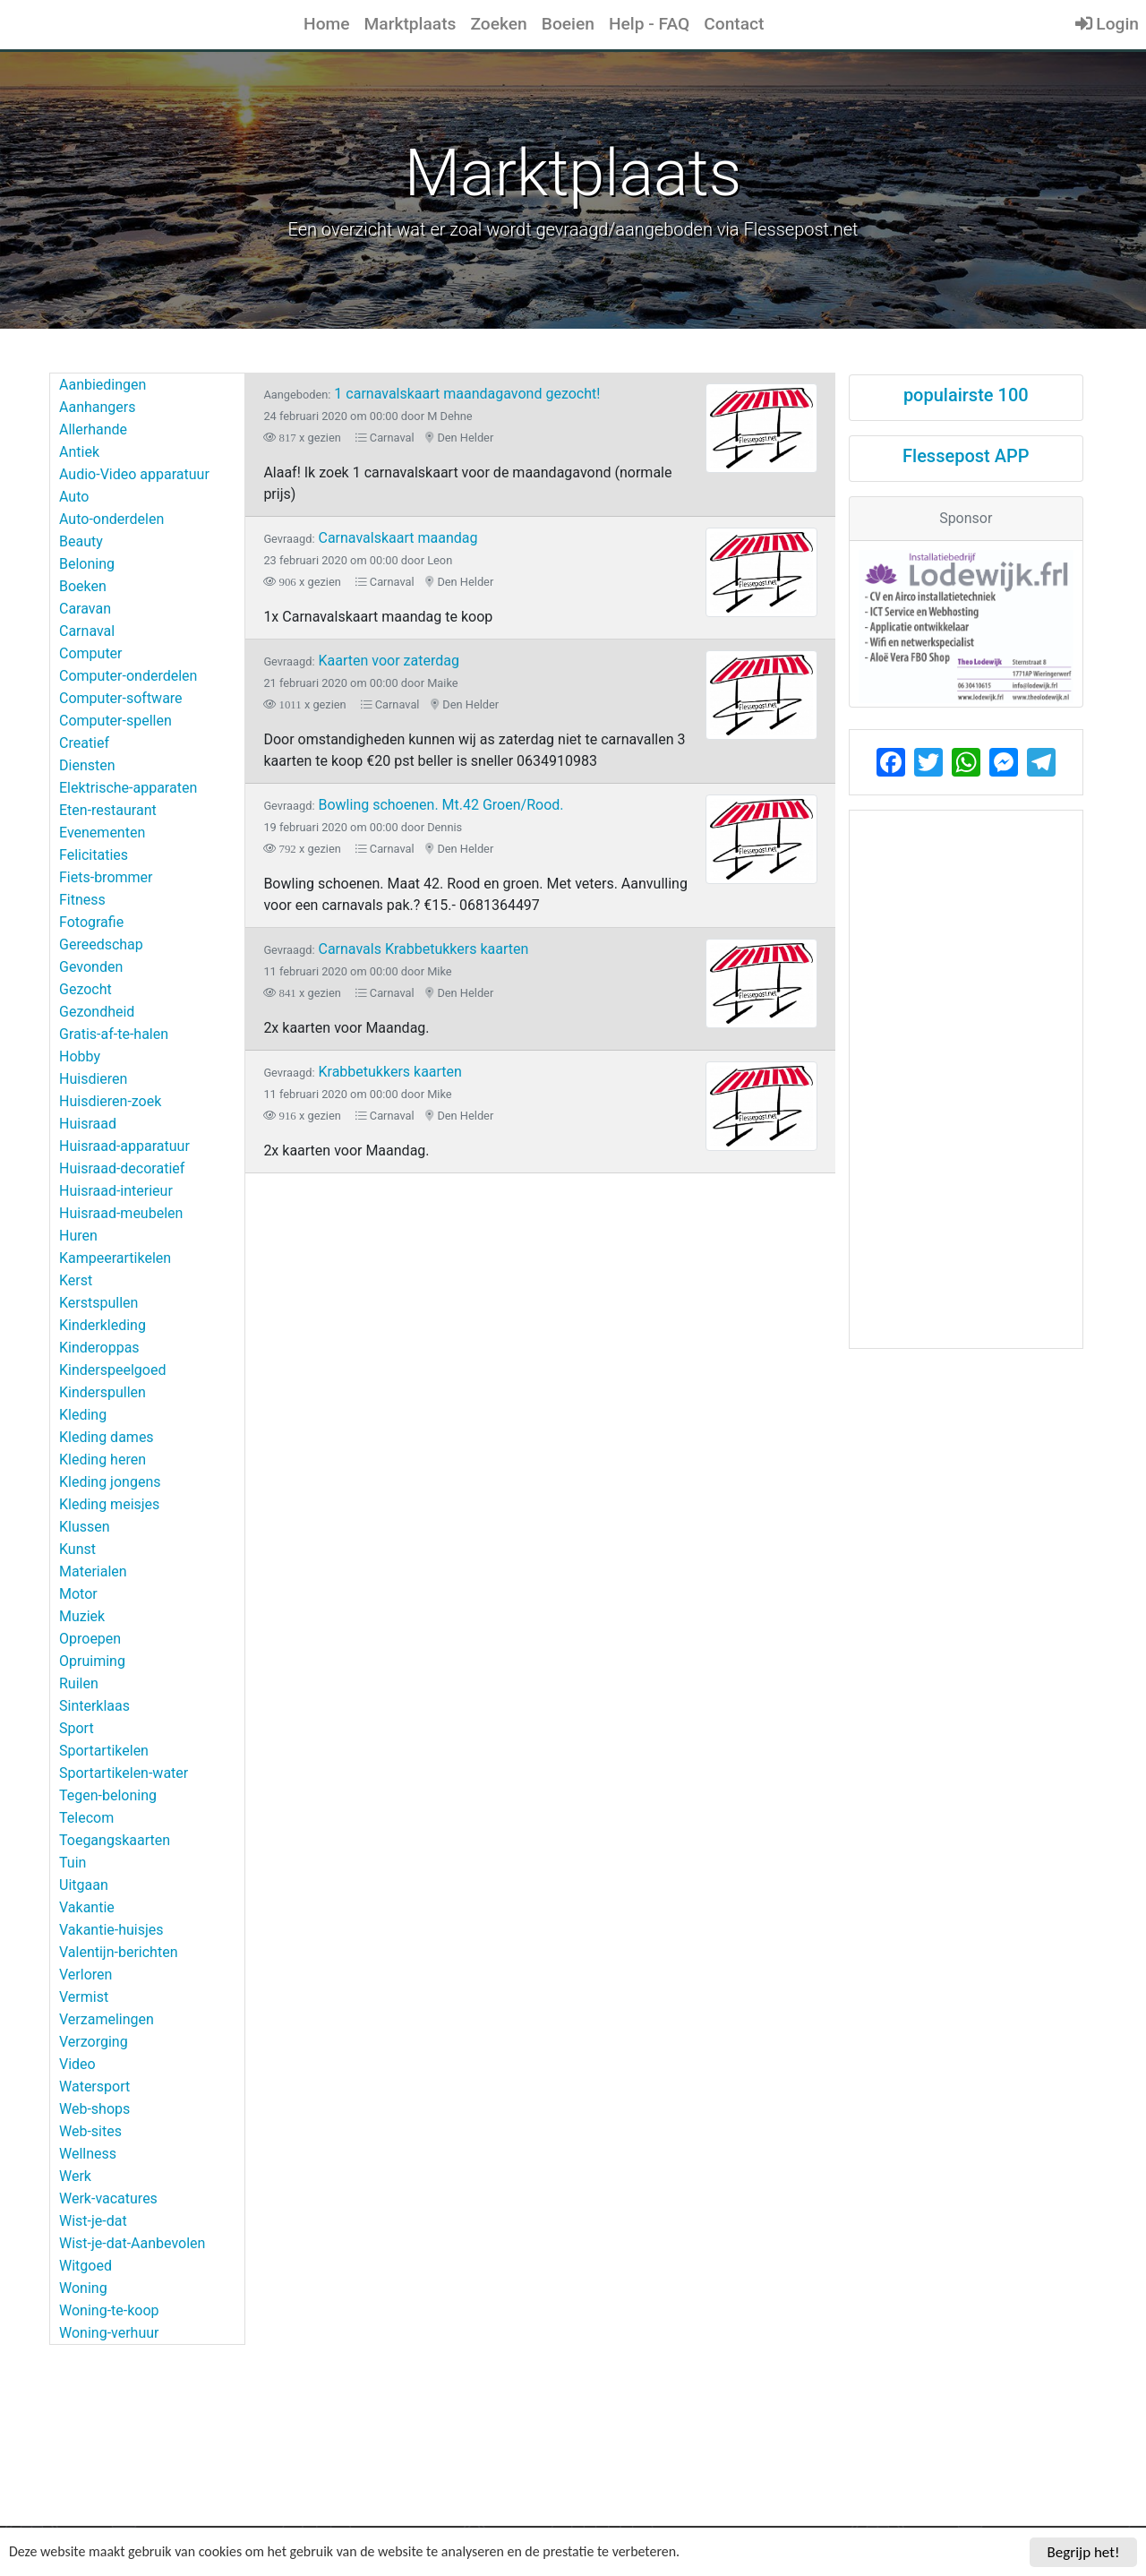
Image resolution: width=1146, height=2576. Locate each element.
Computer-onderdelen (128, 675)
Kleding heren (102, 1459)
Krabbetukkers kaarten (362, 1071)
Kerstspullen (98, 1302)
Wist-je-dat (93, 2220)
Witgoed (85, 2265)
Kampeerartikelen (115, 1258)
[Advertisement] (966, 1079)
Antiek (79, 451)
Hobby (79, 1056)
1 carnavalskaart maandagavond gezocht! (431, 393)
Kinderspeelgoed (112, 1369)
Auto (74, 496)
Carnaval (87, 631)
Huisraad (87, 1123)
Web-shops (94, 2108)
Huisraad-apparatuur (124, 1146)
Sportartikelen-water (123, 1773)
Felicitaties (93, 854)
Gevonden (91, 966)
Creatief (84, 742)
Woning (83, 2288)
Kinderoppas (99, 1347)
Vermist (83, 1996)
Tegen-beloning (108, 1795)
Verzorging (93, 2041)
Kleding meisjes (109, 1504)
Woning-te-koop (109, 2310)
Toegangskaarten (114, 1840)
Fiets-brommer (105, 877)
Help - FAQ (649, 23)
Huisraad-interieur (116, 1190)
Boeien (568, 23)
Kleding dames (106, 1437)
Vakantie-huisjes (111, 1929)
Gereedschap (101, 944)
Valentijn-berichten (118, 1952)
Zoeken (498, 23)
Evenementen (102, 832)
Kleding (83, 1414)
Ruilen (78, 1683)
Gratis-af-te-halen (113, 1034)
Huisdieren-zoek (110, 1101)
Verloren (85, 1974)
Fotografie (91, 922)
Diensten (87, 765)
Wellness (87, 2153)
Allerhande (93, 429)
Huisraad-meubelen (121, 1213)
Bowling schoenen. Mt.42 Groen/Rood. (413, 804)
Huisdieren (93, 1078)
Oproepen (90, 1638)
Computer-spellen (115, 720)
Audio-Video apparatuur (134, 474)
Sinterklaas (94, 1705)
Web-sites (90, 2131)
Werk (75, 2176)
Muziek (82, 1616)
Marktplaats (410, 23)
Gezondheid (96, 1011)
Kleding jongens (109, 1481)
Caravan (85, 608)
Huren (78, 1235)
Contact (734, 23)
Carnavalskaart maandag (370, 537)
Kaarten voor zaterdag (361, 660)
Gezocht (85, 989)
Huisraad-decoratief (121, 1168)
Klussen (84, 1526)
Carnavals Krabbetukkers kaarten (395, 948)
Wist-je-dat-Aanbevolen (132, 2243)
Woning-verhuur (108, 2332)
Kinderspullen (102, 1392)
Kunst (77, 1549)
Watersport (94, 2086)
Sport (76, 1728)
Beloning (87, 563)
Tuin (72, 1862)
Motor (78, 1593)
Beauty (81, 541)
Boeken (83, 586)
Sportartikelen (104, 1750)
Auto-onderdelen (111, 519)
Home (327, 23)
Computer (91, 653)
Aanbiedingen (102, 384)
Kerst (75, 1280)
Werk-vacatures (108, 2198)
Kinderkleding (102, 1325)
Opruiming (92, 1661)
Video (77, 2064)
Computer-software (121, 698)
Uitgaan (83, 1884)
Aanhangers (97, 407)
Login (1107, 23)
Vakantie (87, 1907)
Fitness (82, 899)
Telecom (86, 1817)
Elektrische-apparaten (128, 787)
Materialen (93, 1571)
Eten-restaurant (108, 810)
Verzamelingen (106, 2019)
